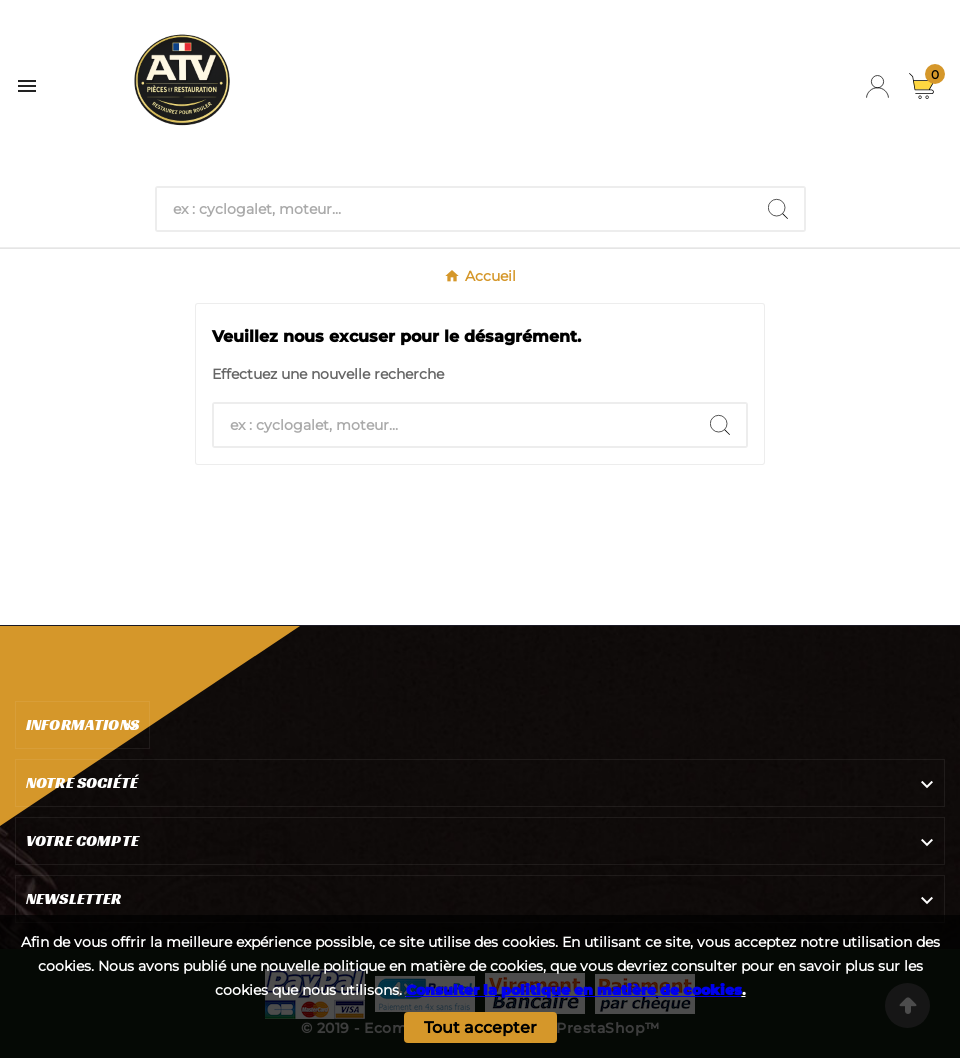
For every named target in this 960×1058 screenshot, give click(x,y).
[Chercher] (454, 209)
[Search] (778, 209)
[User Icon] (877, 86)
